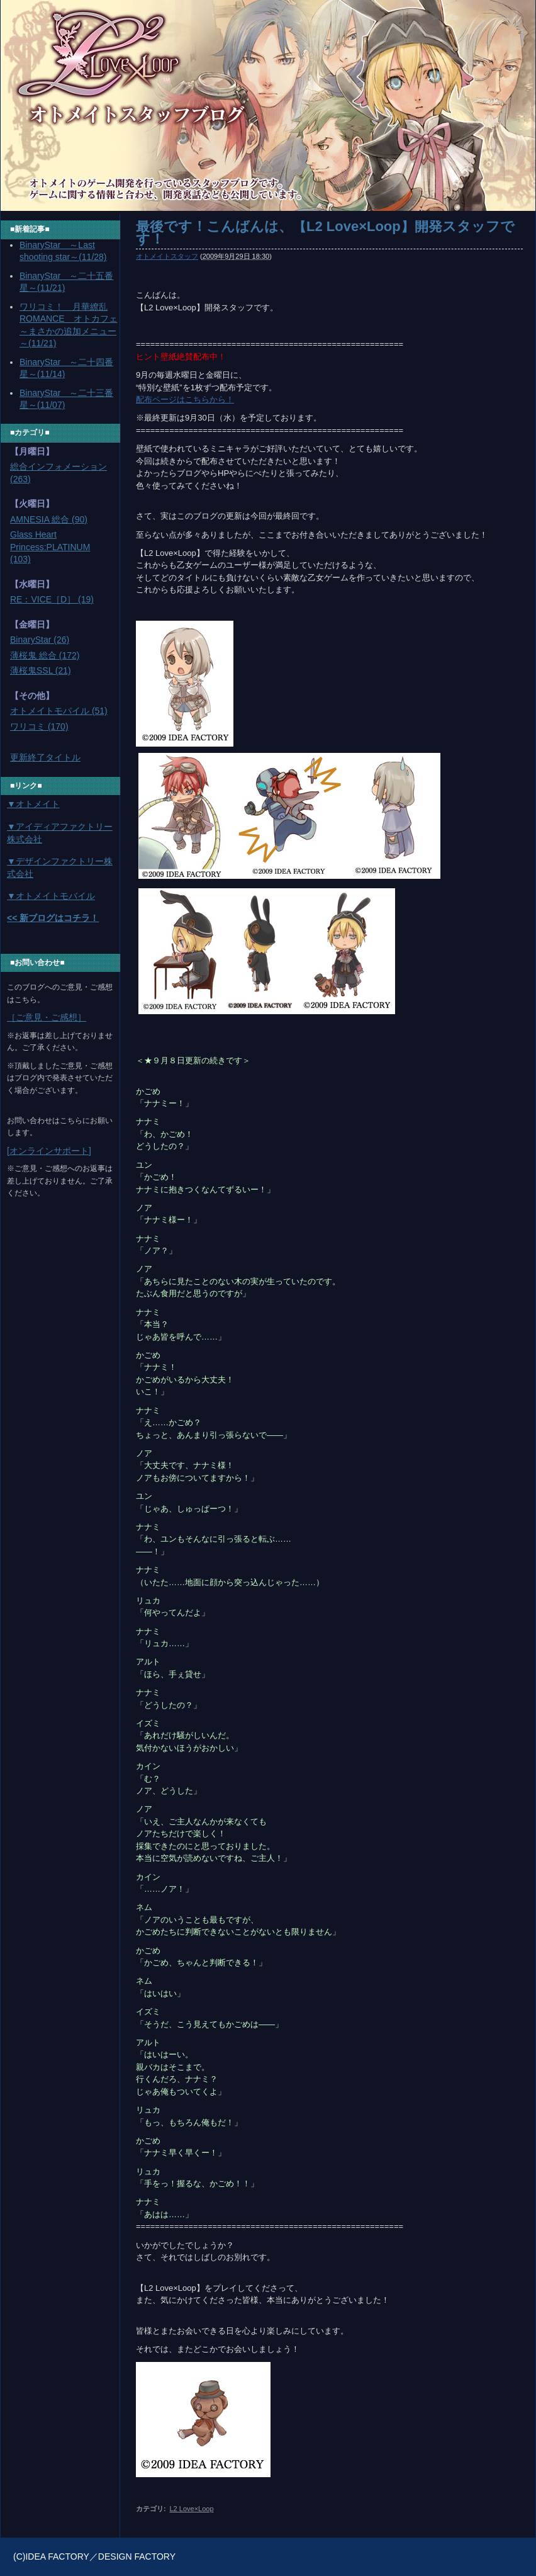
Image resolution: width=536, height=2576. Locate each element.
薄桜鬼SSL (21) (40, 670)
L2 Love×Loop (191, 2508)
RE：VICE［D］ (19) (52, 599)
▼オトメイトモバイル (51, 896)
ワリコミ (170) (39, 726)
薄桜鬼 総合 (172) (44, 655)
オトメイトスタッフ (167, 256)
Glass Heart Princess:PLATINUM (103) (50, 546)
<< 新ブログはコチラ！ (53, 918)
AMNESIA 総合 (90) (48, 519)
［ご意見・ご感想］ (46, 1017)
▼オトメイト (33, 804)
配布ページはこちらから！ (185, 399)
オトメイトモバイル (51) (59, 711)
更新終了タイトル (45, 757)
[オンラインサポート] (49, 1151)
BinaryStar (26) (39, 640)
